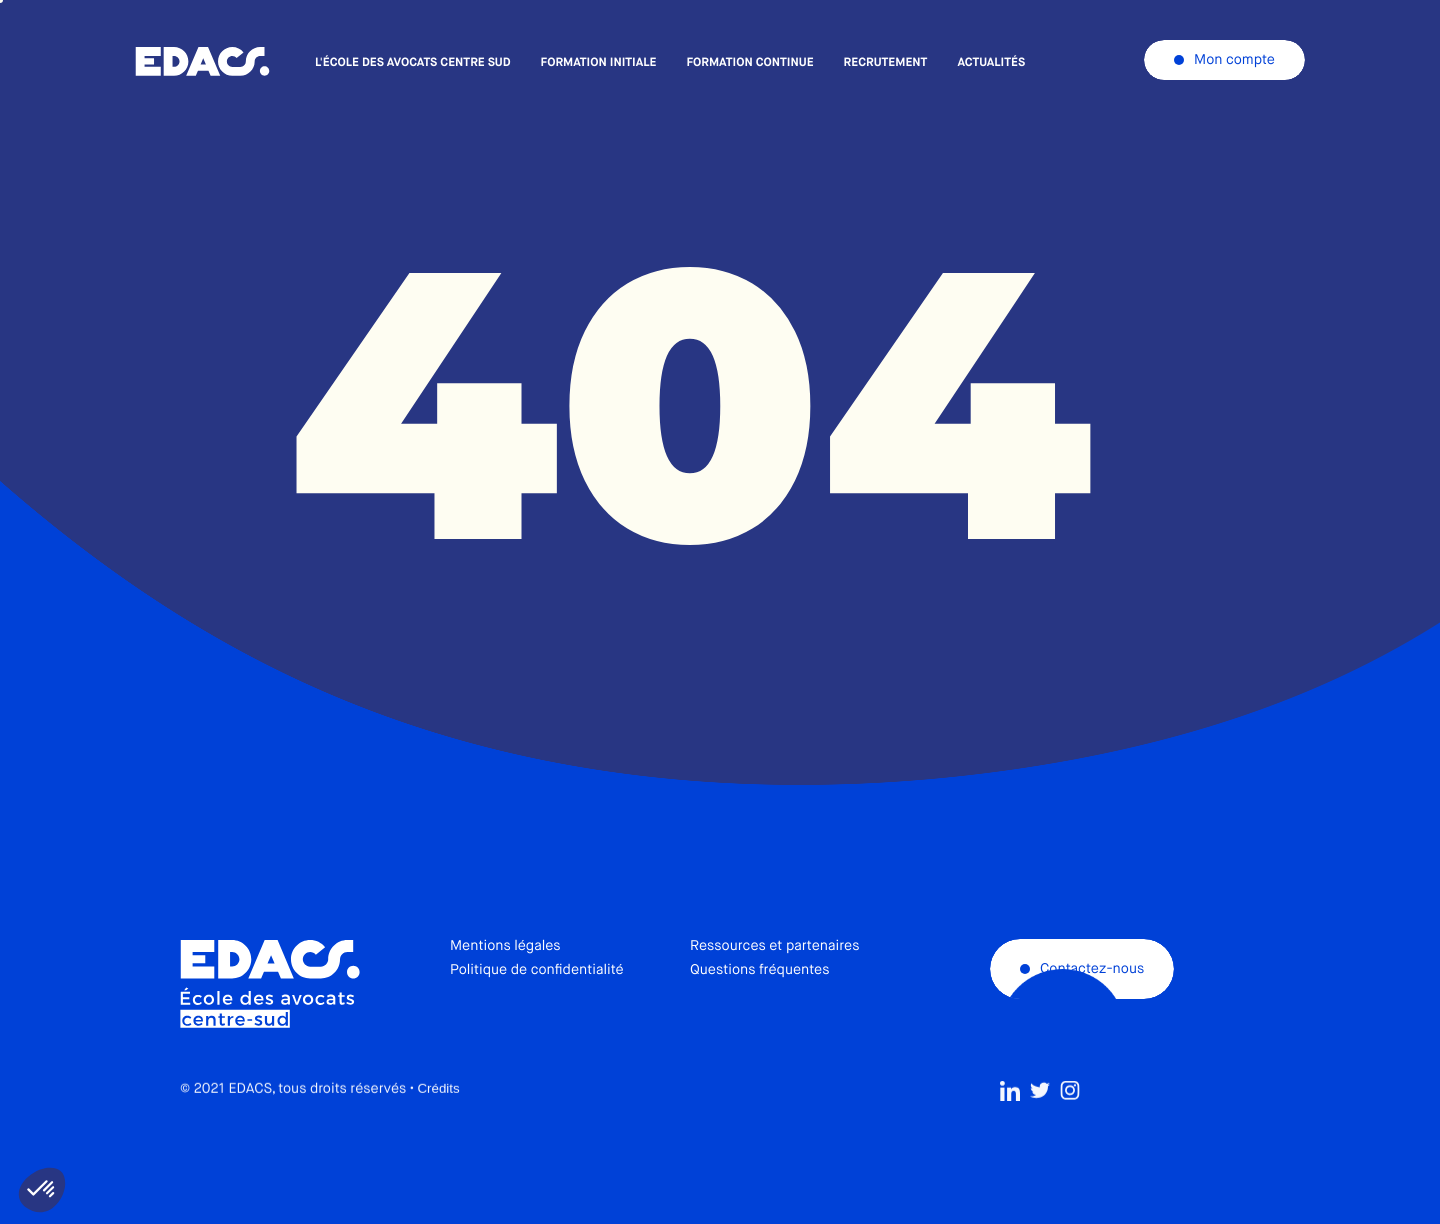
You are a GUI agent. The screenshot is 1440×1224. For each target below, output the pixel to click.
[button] (42, 1190)
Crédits (438, 1132)
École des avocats (202, 62)
